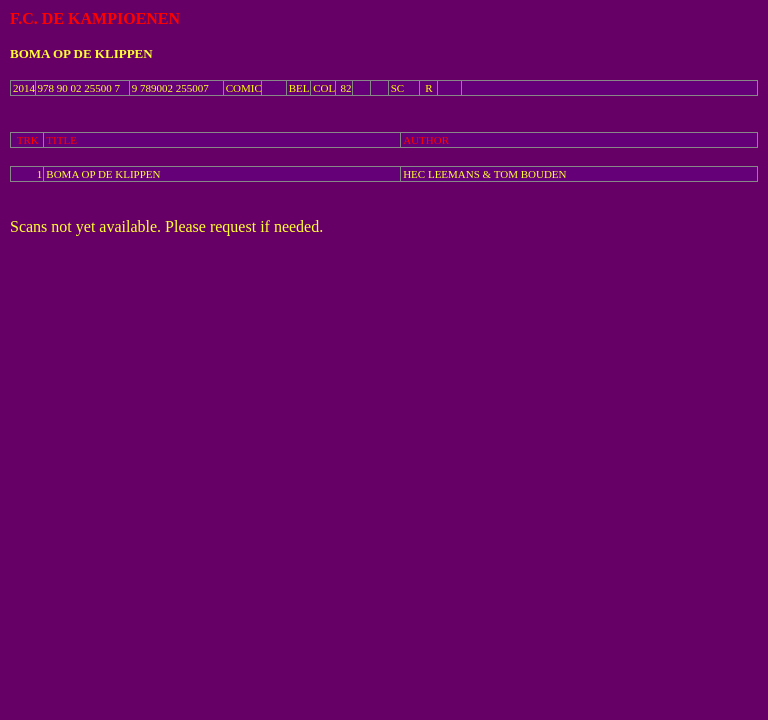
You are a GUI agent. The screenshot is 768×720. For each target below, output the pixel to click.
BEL (299, 88)
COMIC (244, 88)
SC (397, 88)
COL (324, 88)
